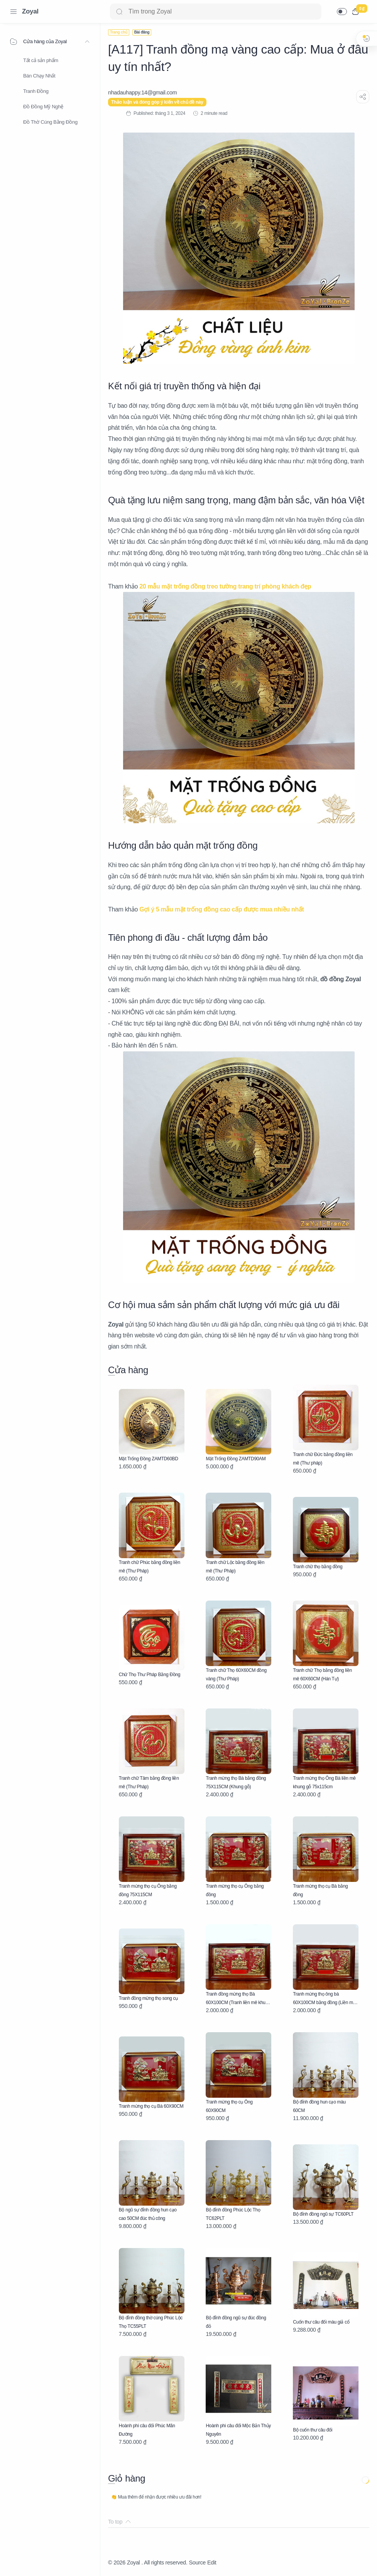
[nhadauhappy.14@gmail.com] (142, 92)
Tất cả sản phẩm (40, 60)
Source (197, 2562)
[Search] (215, 11)
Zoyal (30, 11)
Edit (211, 2562)
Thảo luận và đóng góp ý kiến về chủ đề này (157, 102)
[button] (342, 11)
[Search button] (119, 11)
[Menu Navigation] (13, 11)
